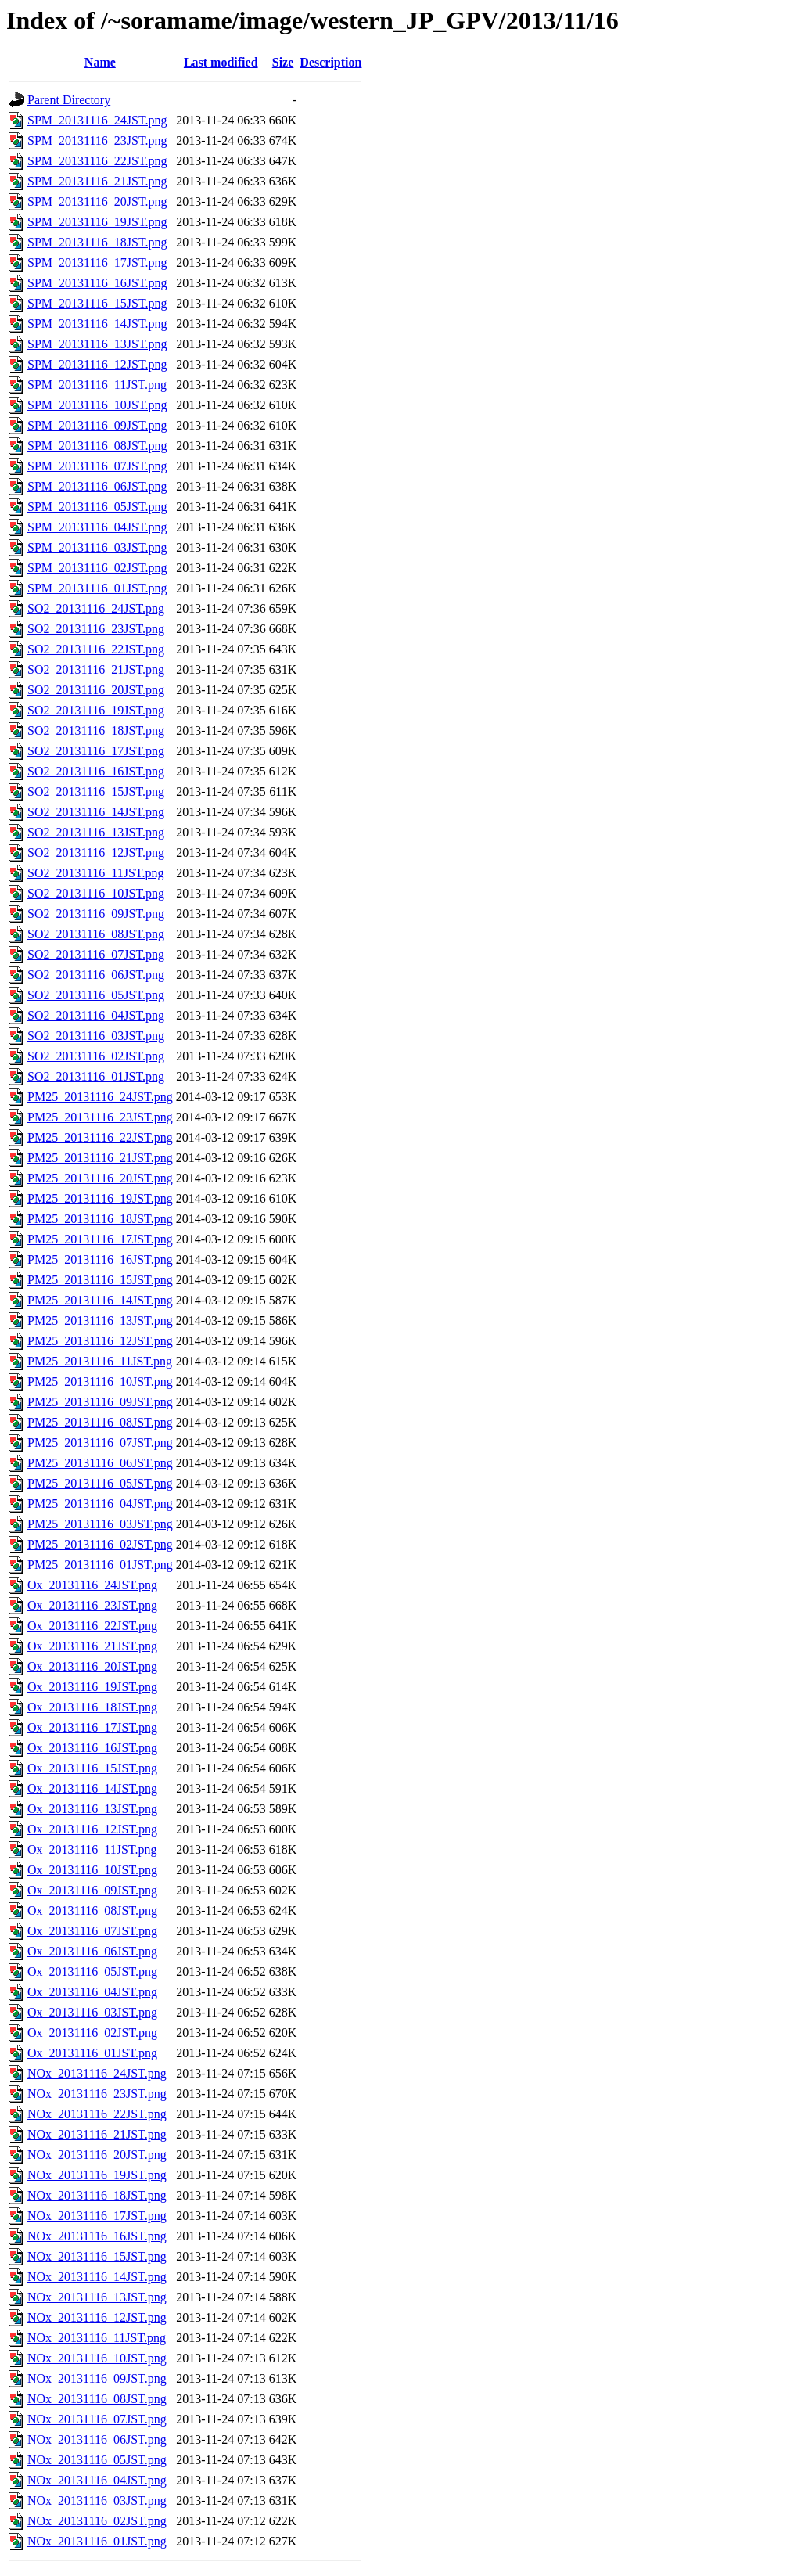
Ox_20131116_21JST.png (92, 1646)
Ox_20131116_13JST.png (92, 1808)
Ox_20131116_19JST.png (92, 1686)
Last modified (221, 62)
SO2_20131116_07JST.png (95, 954)
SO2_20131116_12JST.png (95, 852)
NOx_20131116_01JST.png (97, 2541)
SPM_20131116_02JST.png (97, 567)
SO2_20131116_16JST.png (95, 771)
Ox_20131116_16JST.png (92, 1747)
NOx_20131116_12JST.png (97, 2317)
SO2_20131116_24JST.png (95, 608)
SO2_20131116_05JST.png (95, 995)
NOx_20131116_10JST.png (97, 2358)
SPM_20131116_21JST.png (97, 181)
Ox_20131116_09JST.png (92, 1890)
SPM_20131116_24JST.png (97, 120)
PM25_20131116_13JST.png (100, 1320)
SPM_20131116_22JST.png (97, 160)
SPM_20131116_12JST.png (97, 364)
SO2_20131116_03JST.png (95, 1035)
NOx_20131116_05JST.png (97, 2459)
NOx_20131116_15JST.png (97, 2256)
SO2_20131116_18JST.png (95, 730)
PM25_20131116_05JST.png (100, 1483)
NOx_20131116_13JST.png (97, 2297)
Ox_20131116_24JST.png (92, 1585)
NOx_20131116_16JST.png (97, 2236)
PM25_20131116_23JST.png (100, 1117)
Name (100, 62)
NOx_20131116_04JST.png (97, 2480)
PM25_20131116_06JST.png (100, 1463)
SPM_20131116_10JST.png (97, 405)
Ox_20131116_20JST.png (92, 1666)
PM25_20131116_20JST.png (100, 1178)
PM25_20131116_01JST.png (100, 1564)
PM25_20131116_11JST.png (99, 1361)
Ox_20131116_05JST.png (92, 1971)
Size (283, 62)
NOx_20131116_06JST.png (97, 2439)
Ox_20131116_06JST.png (92, 1951)
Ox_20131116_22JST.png (92, 1625)
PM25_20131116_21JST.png (100, 1157)
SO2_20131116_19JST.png (95, 710)
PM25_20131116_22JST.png (100, 1137)
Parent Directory (68, 99)
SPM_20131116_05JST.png (97, 506)
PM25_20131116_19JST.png (100, 1198)
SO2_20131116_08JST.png (95, 934)
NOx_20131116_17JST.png (97, 2215)
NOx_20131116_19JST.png (97, 2175)
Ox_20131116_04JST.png (92, 1992)
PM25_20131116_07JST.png (100, 1442)
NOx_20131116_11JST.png (96, 2337)
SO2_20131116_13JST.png (95, 832)
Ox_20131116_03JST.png (92, 2012)
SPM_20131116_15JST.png (97, 303)
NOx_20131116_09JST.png (97, 2378)
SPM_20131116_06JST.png (97, 486)
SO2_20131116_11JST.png (95, 873)
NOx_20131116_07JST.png (97, 2419)
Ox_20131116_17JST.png (92, 1727)
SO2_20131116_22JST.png (95, 649)
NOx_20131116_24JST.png (97, 2073)
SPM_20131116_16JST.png (97, 283)
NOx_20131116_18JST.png (97, 2195)
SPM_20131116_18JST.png (97, 242)
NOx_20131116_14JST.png (97, 2276)
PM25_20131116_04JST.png (100, 1503)
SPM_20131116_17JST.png (97, 262)
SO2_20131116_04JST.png (95, 1015)
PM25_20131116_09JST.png (100, 1402)
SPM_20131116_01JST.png (97, 588)
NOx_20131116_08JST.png (97, 2398)
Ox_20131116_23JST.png (92, 1605)
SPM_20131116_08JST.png (97, 445)
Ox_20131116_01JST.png (92, 2053)
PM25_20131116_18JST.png (100, 1218)
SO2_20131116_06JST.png (95, 974)
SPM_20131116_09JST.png (97, 425)
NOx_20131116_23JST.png (97, 2093)
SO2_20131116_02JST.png (95, 1056)
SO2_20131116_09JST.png (95, 913)
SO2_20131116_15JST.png (95, 791)
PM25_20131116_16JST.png (100, 1259)
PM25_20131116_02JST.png (100, 1544)
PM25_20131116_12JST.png (100, 1340)
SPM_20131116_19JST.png (97, 221)
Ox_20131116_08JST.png (92, 1910)
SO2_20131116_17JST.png (95, 750)
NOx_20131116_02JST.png (97, 2520)
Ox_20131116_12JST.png (92, 1829)
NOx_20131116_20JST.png (97, 2154)
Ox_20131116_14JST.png (92, 1788)
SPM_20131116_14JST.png (97, 323)
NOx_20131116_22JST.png (97, 2114)
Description (330, 62)
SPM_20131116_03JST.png (97, 547)
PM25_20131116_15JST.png (100, 1279)
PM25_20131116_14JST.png (100, 1300)
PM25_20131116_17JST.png (100, 1239)
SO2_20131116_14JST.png (95, 811)
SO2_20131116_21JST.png (95, 669)
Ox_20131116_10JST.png (92, 1869)
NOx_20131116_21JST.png (97, 2134)
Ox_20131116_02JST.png (92, 2032)
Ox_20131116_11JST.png (91, 1849)
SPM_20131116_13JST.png (97, 344)
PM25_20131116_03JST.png (100, 1524)
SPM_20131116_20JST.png (97, 201)
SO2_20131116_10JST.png (95, 893)
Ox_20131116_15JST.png (92, 1768)
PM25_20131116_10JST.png (100, 1381)
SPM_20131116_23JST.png (97, 140)
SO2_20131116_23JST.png (95, 628)
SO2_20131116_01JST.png (95, 1076)
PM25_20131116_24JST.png (100, 1096)
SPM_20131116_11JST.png (97, 384)
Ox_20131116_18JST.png (92, 1707)
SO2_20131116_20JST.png (95, 689)
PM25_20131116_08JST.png (100, 1422)
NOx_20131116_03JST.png (97, 2500)
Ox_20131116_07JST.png (92, 1930)
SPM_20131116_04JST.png (97, 527)
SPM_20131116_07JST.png (97, 466)
